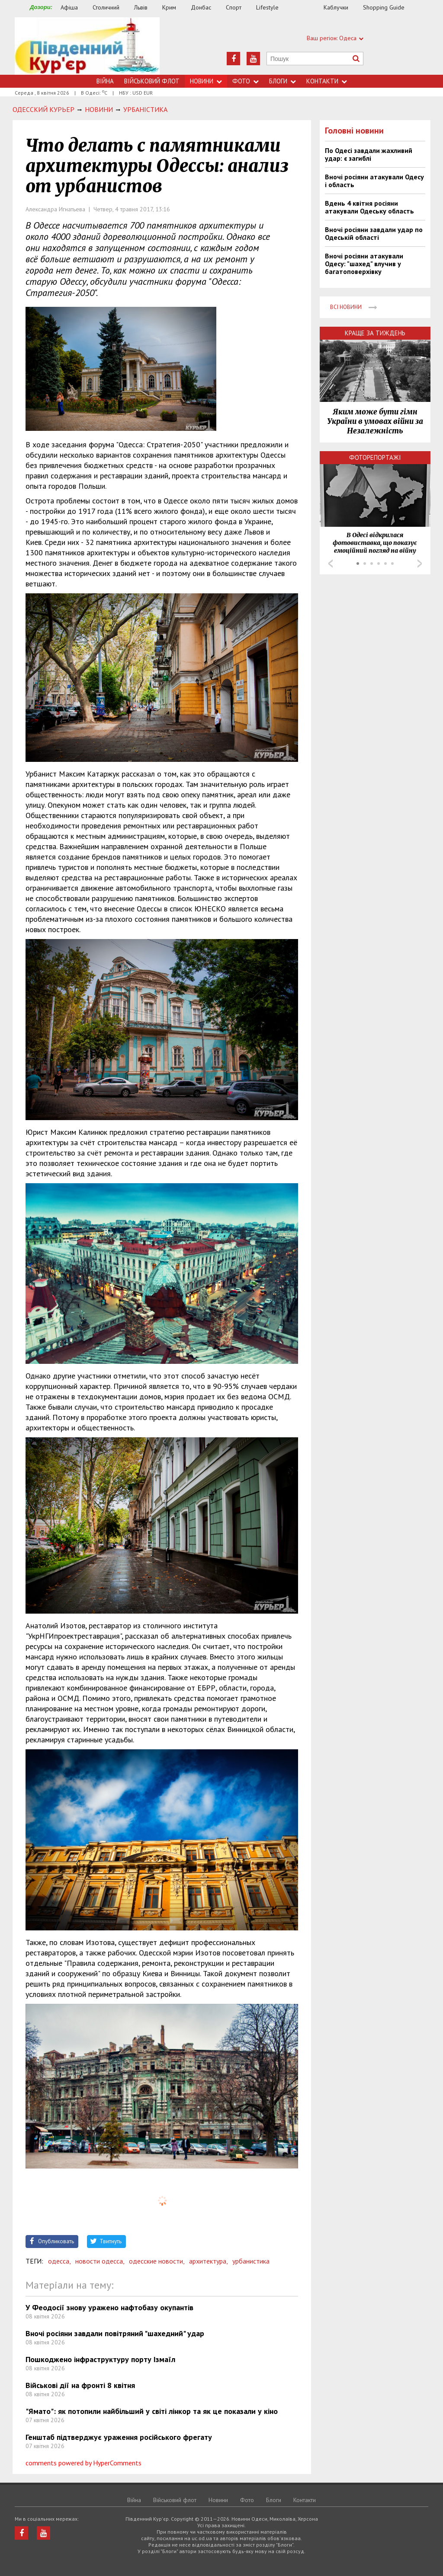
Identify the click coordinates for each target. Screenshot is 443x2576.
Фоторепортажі (375, 457)
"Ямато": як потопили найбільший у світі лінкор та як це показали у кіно (152, 2411)
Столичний (106, 7)
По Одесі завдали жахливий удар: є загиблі (368, 154)
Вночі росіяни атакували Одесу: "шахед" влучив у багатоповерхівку (364, 264)
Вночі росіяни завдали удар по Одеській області (374, 233)
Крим (169, 7)
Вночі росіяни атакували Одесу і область (374, 180)
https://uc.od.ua (87, 46)
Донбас (201, 7)
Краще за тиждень (375, 333)
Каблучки (336, 7)
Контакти (326, 81)
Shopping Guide (383, 7)
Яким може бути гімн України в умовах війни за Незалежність (375, 421)
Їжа (305, 8)
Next (419, 563)
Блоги (282, 81)
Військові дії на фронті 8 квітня (80, 2385)
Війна (105, 81)
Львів (141, 7)
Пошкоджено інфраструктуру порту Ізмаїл (100, 2359)
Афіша (69, 7)
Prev (330, 563)
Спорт (233, 7)
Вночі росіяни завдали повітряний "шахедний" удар (115, 2333)
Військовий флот (152, 81)
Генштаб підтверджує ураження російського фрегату (119, 2437)
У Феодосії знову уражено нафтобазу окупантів (109, 2307)
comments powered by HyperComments (83, 2462)
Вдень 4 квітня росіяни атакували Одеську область (369, 207)
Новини (206, 81)
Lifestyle (267, 7)
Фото (245, 81)
